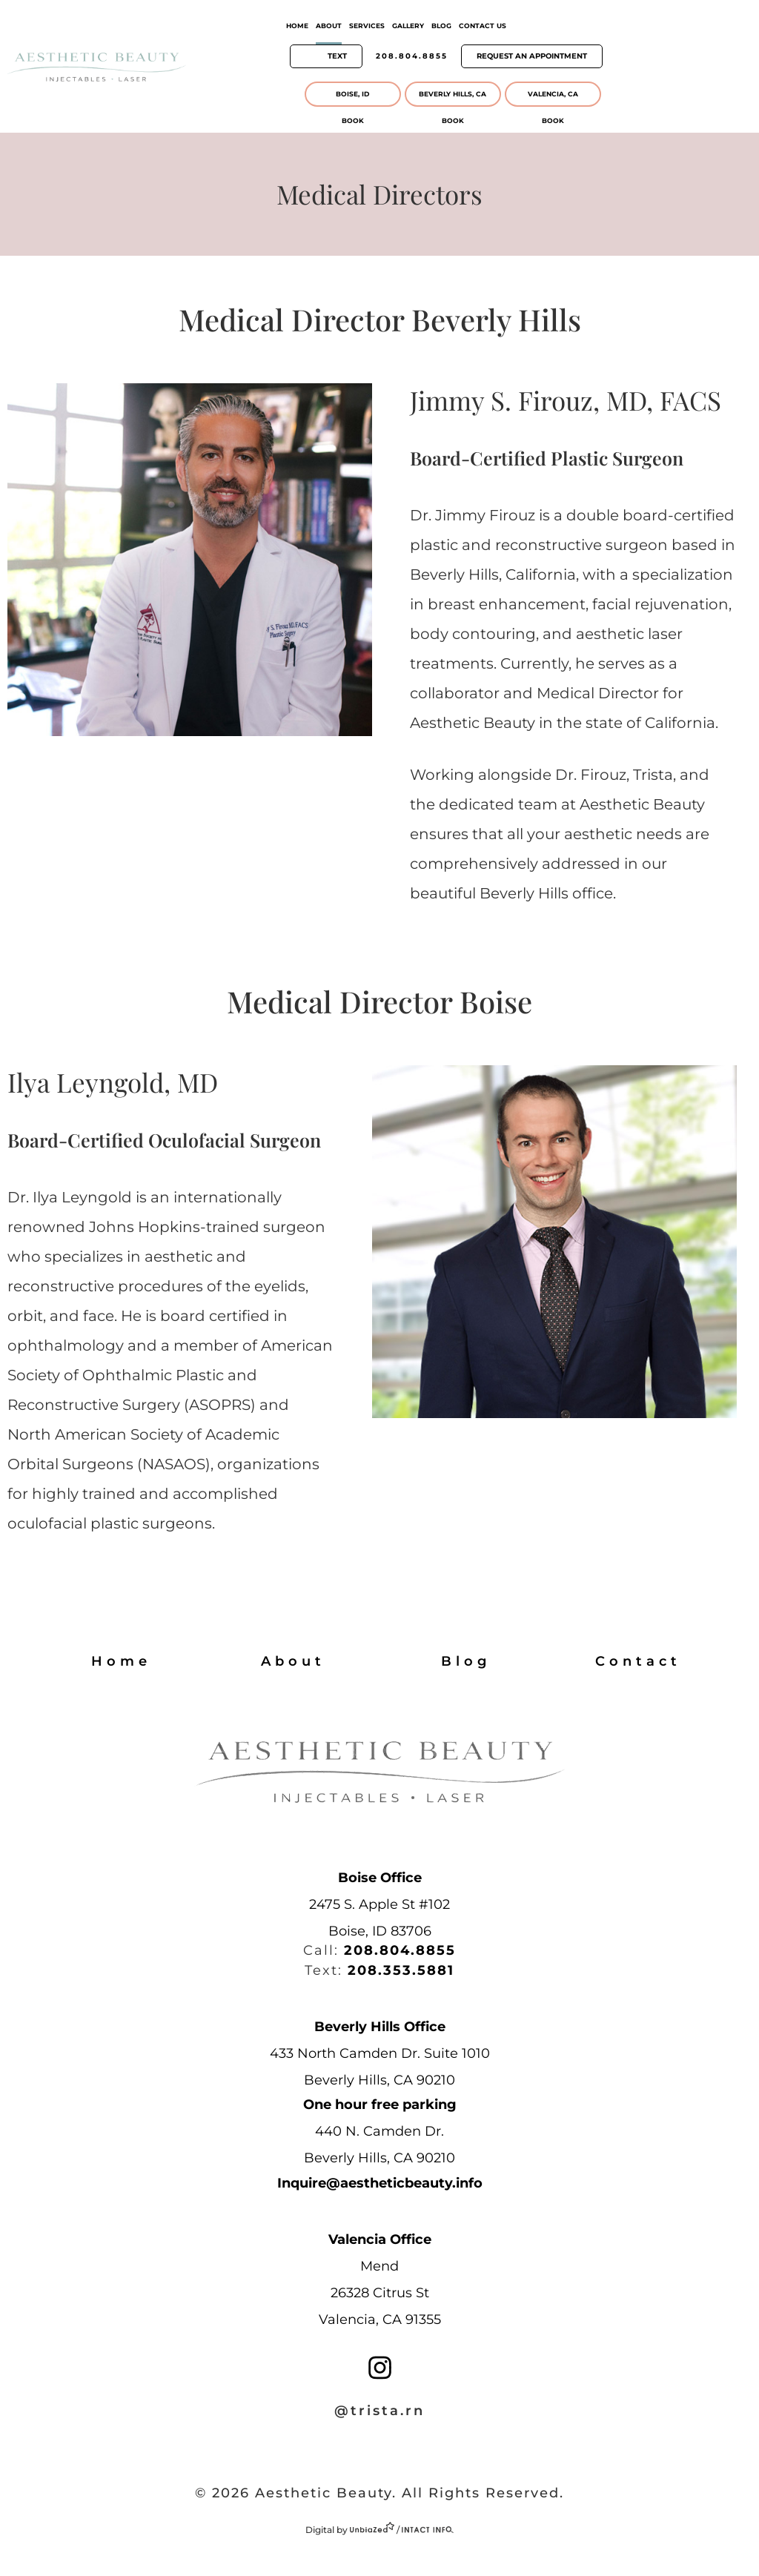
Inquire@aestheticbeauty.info (380, 2183)
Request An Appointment (532, 56)
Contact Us (482, 25)
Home (297, 25)
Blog (441, 25)
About (329, 25)
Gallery (408, 25)
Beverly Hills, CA (452, 94)
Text (337, 56)
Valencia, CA (553, 94)
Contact (638, 1661)
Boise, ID (352, 94)
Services (367, 25)
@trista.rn (379, 2411)
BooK (353, 120)
